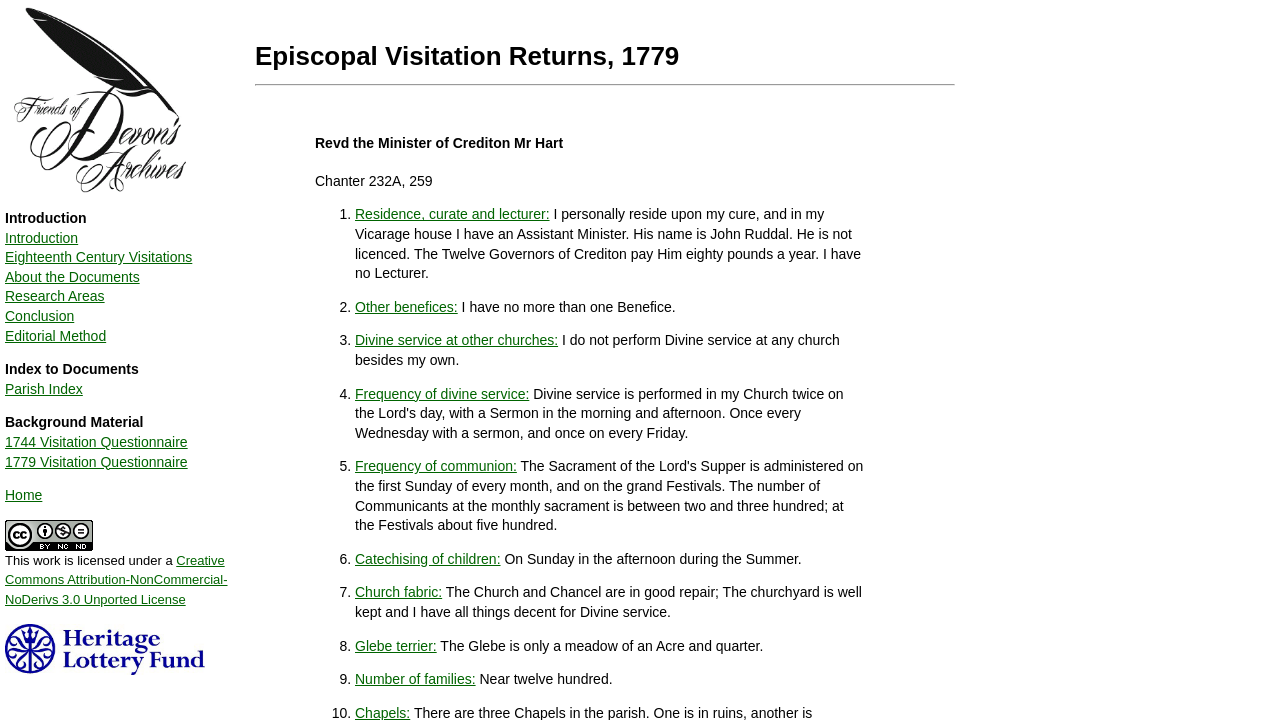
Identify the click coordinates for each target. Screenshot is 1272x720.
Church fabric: (398, 592)
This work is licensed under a (116, 573)
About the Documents (72, 277)
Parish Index (44, 389)
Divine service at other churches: (456, 340)
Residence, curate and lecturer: (452, 214)
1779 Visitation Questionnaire (96, 462)
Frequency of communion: (436, 466)
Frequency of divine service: (442, 394)
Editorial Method (55, 336)
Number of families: (415, 679)
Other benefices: (406, 307)
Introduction (41, 238)
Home (23, 495)
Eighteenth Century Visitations (98, 257)
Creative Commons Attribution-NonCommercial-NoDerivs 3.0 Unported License (116, 580)
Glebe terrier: (396, 646)
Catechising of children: (428, 559)
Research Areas (55, 296)
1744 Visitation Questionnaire (96, 442)
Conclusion (39, 316)
